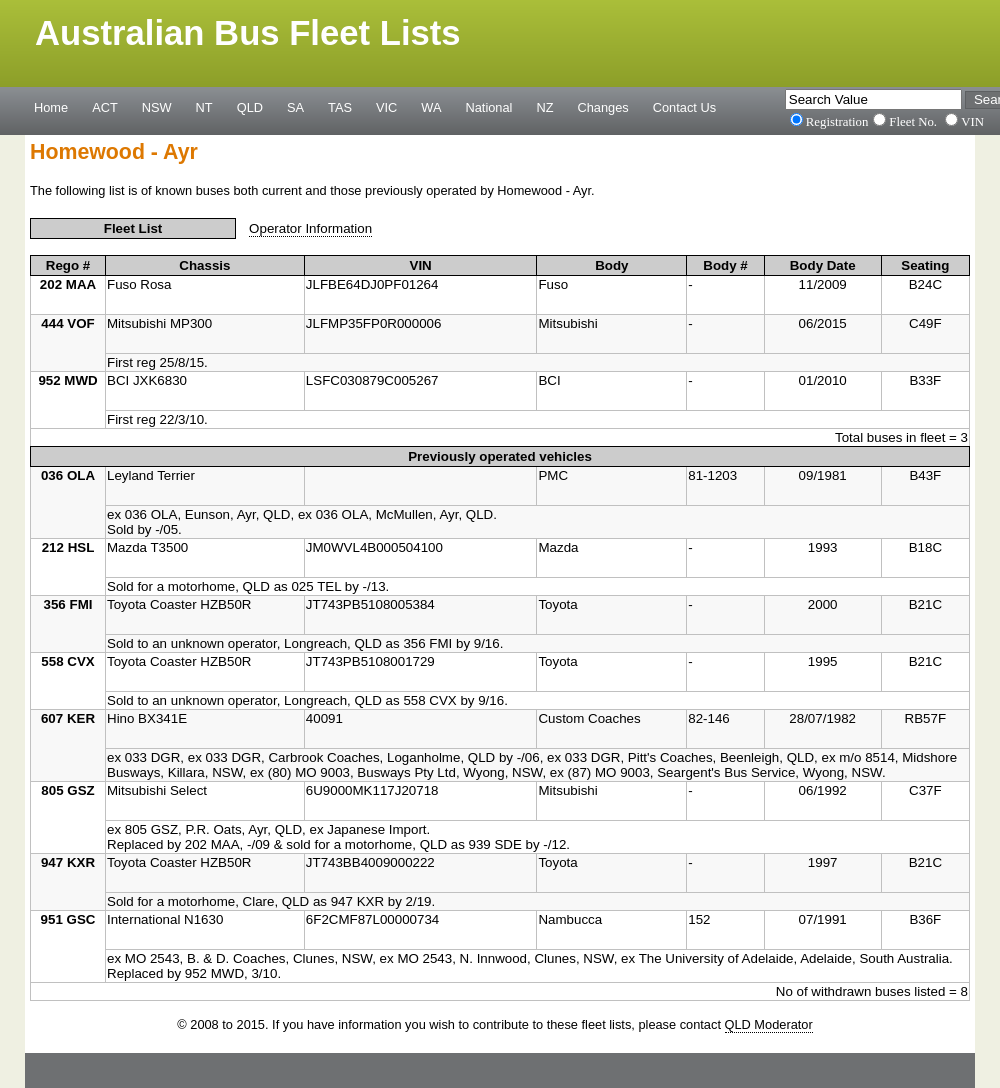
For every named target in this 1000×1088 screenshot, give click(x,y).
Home (51, 107)
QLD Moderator (769, 1024)
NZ (544, 107)
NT (204, 107)
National (489, 107)
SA (295, 107)
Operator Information (310, 228)
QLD (250, 107)
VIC (386, 107)
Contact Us (684, 107)
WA (431, 107)
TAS (340, 107)
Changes (603, 107)
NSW (157, 107)
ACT (105, 107)
